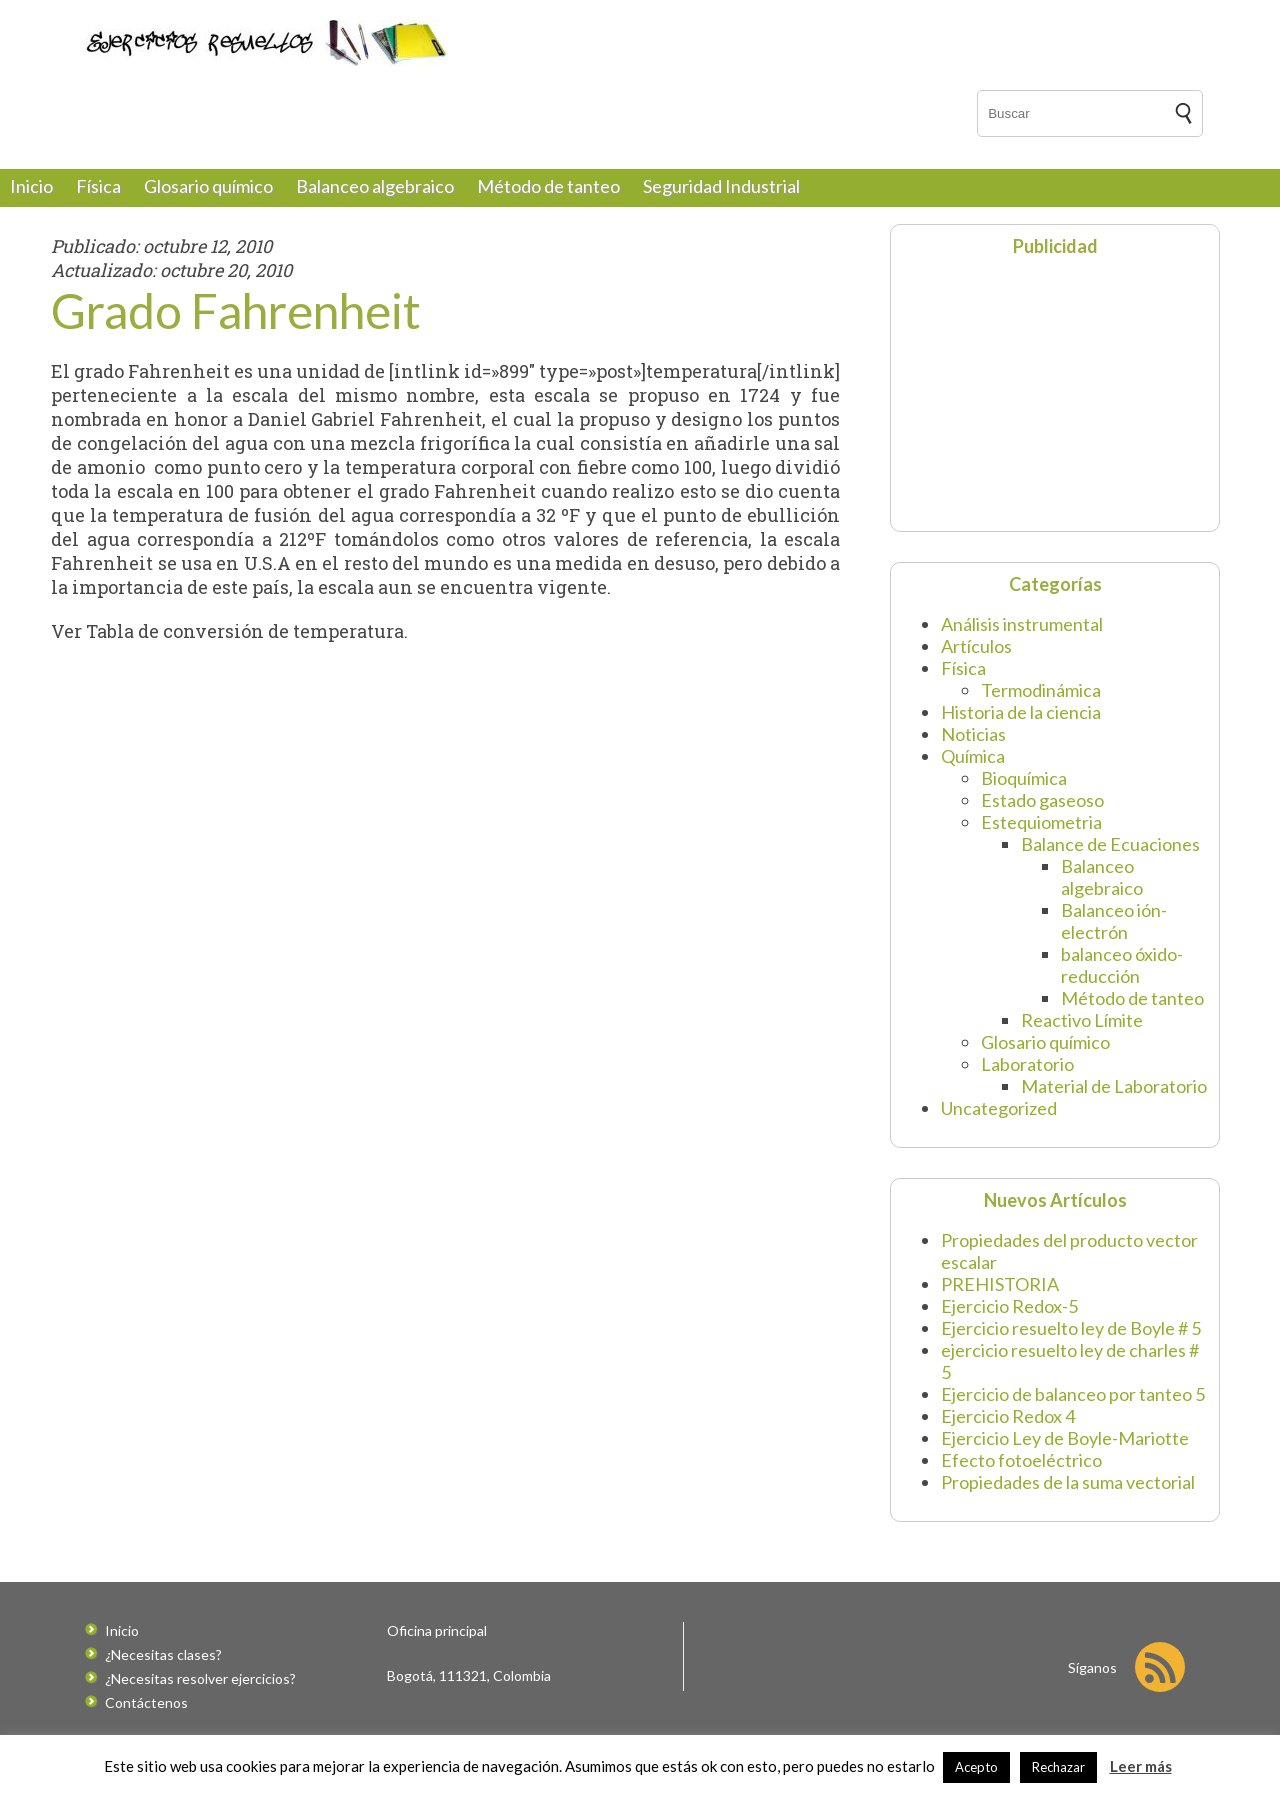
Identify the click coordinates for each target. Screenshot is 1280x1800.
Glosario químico (208, 186)
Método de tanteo (548, 186)
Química (973, 756)
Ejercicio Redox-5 (1009, 1306)
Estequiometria (1041, 822)
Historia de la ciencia (1021, 712)
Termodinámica (1041, 690)
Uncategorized (999, 1108)
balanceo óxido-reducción (1122, 965)
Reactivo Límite (1082, 1020)
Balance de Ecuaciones (1110, 844)
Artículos (976, 646)
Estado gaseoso (1042, 800)
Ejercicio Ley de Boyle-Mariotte (1065, 1438)
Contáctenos (146, 1702)
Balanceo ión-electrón (1114, 921)
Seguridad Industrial (721, 186)
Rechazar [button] (1058, 1767)
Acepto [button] (976, 1767)
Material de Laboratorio (1114, 1086)
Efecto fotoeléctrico (1021, 1460)
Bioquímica (1024, 778)
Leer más (1141, 1766)
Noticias (973, 734)
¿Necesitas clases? (163, 1654)
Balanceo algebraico (375, 186)
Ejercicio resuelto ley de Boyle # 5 (1071, 1328)
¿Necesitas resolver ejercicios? (200, 1678)
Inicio (31, 186)
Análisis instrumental (1022, 624)
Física (98, 186)
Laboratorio (1027, 1064)
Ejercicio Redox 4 (1008, 1416)
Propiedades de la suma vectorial (1068, 1482)
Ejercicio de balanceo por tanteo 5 (1073, 1394)
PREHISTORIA (1000, 1284)
